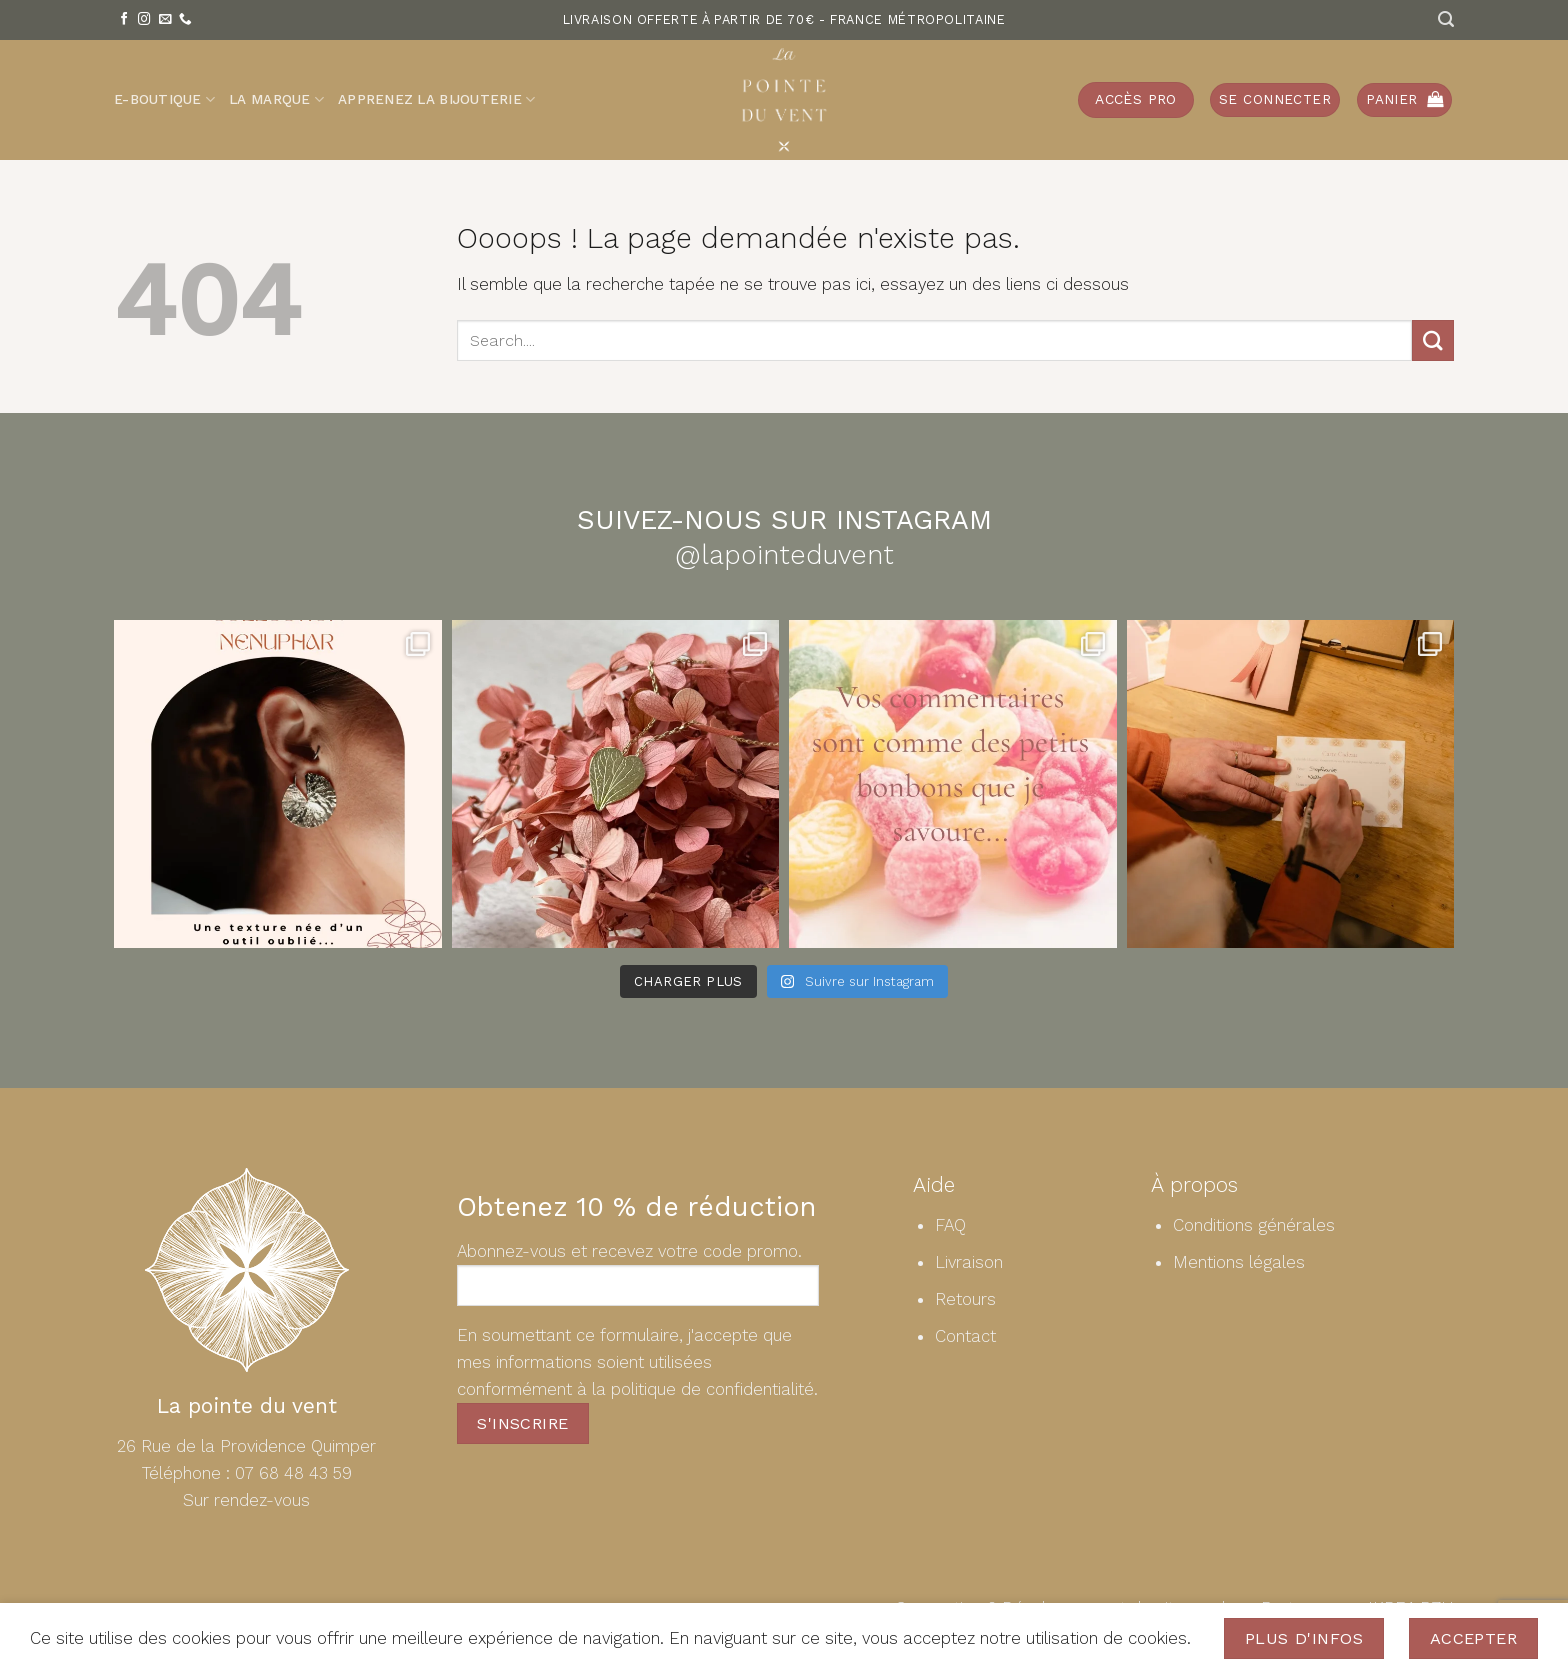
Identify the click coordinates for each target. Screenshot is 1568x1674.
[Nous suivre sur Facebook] (124, 20)
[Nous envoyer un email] (165, 20)
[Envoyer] (1433, 340)
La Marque (276, 99)
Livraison (969, 1262)
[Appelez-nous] (185, 20)
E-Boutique (164, 99)
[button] (1275, 100)
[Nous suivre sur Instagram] (144, 20)
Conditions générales (1254, 1225)
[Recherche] (1446, 19)
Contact (965, 1336)
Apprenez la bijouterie (436, 99)
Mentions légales (1239, 1262)
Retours (965, 1299)
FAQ (950, 1225)
